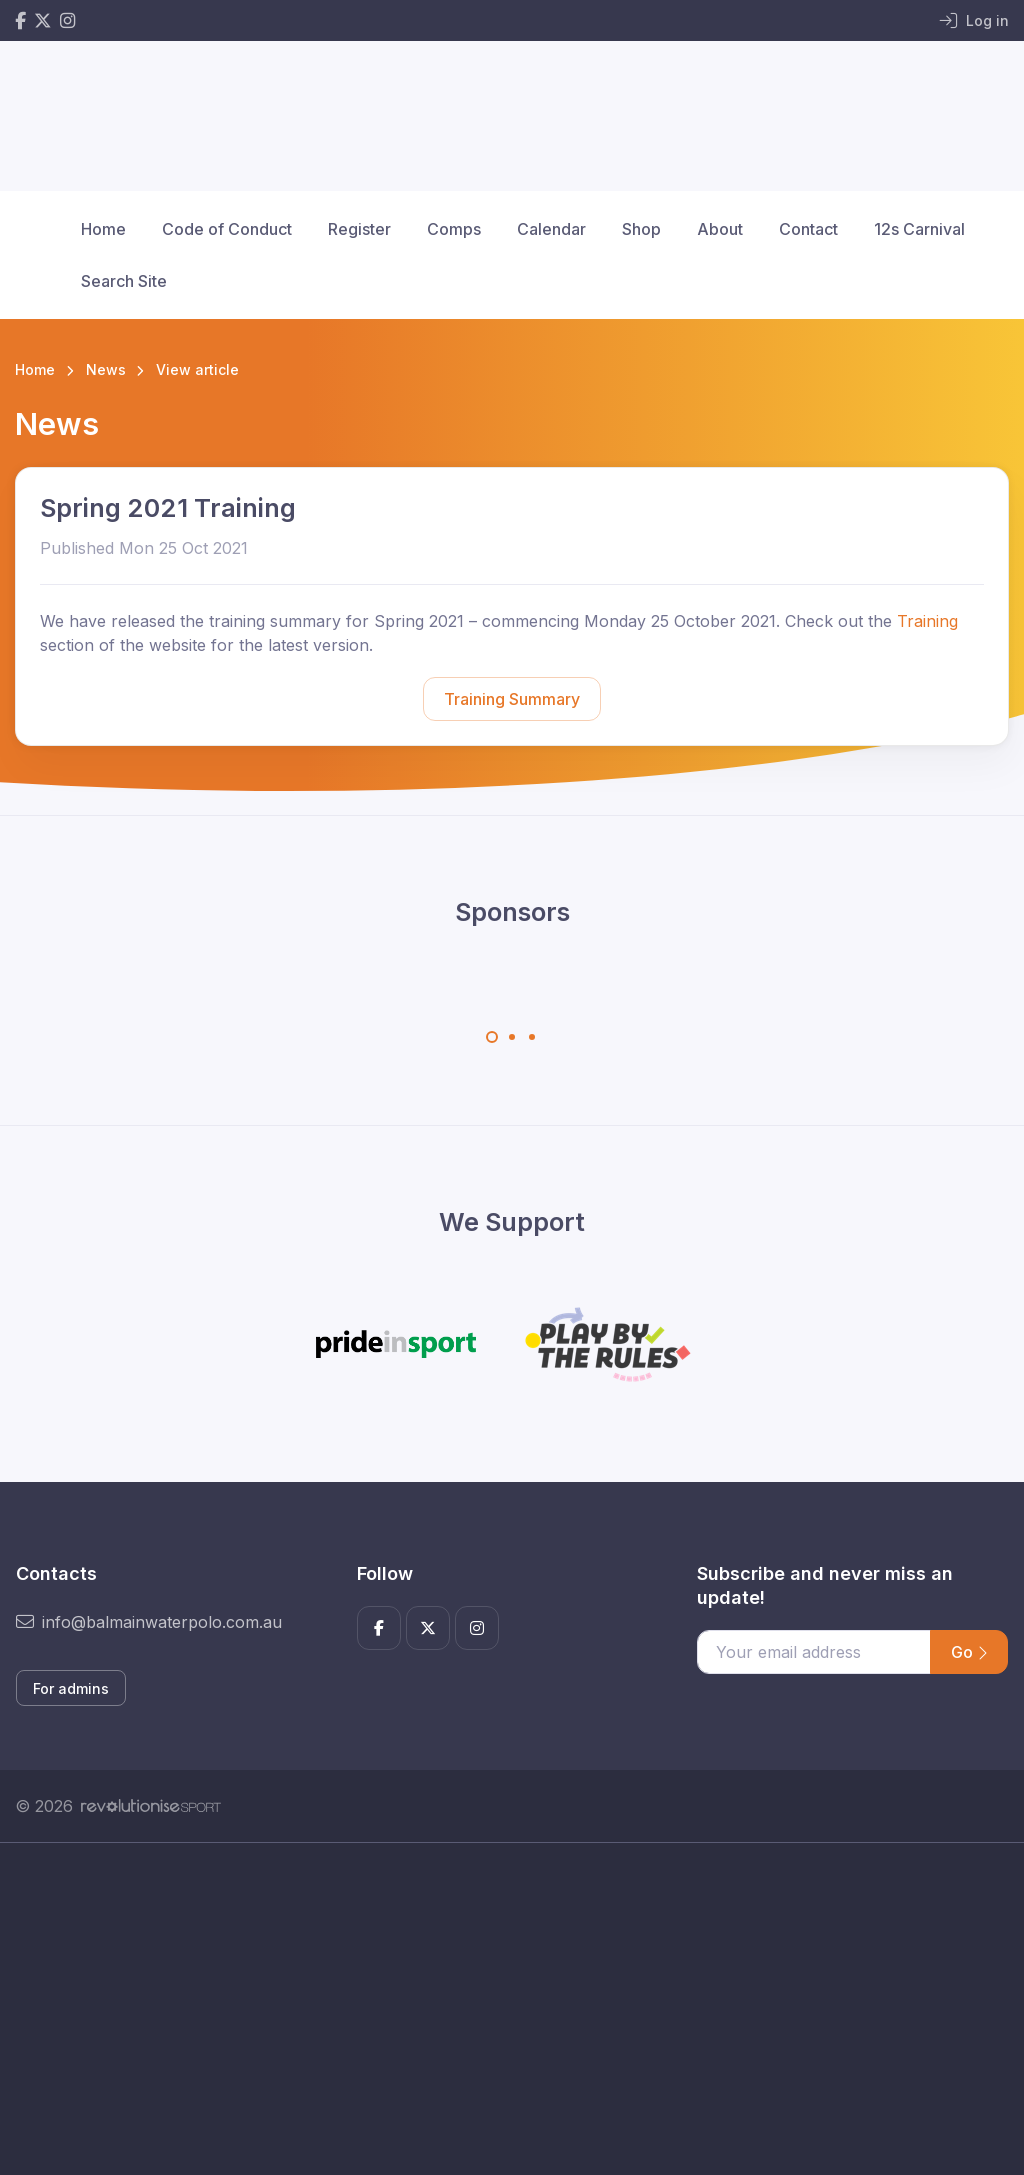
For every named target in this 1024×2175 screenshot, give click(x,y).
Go (969, 1652)
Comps (454, 229)
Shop (641, 229)
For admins (71, 1688)
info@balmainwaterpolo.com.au (149, 1622)
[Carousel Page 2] (512, 1037)
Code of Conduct (227, 229)
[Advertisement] (512, 2031)
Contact (808, 229)
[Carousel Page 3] (532, 1037)
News (106, 369)
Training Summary (512, 699)
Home (103, 229)
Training (927, 621)
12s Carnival (919, 229)
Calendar (551, 229)
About (720, 229)
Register (359, 229)
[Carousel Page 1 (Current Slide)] (492, 1037)
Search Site (124, 281)
